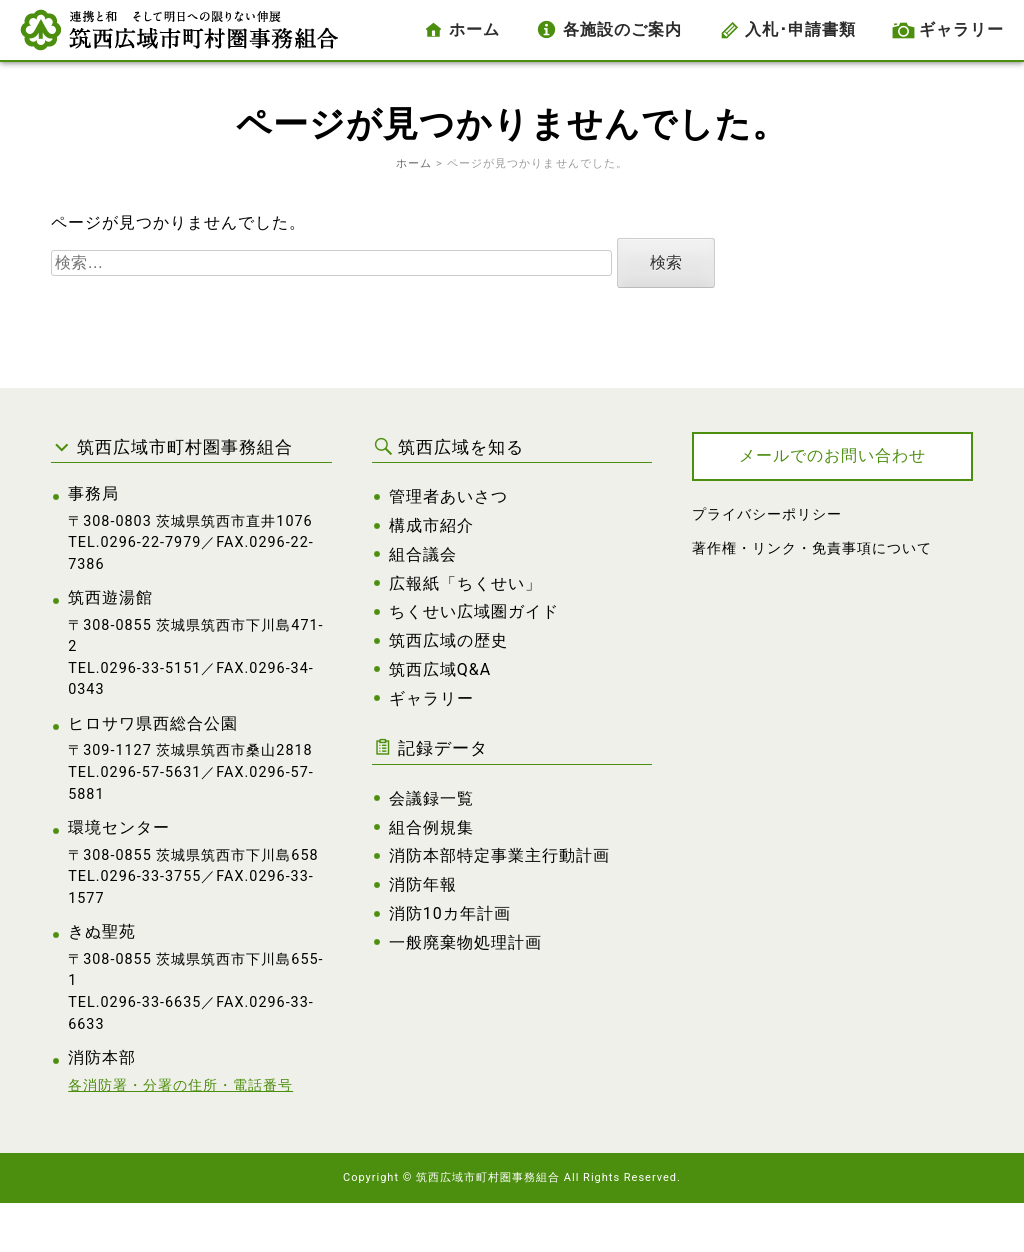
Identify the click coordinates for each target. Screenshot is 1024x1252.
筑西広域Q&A (440, 669)
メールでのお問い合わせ (832, 455)
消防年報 (423, 884)
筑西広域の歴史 (448, 640)
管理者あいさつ (448, 496)
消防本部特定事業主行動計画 (499, 855)
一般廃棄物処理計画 (465, 942)
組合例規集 (431, 827)
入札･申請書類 (800, 29)
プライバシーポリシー (767, 514)
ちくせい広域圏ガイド (474, 611)
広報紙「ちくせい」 (465, 583)
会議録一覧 (431, 798)
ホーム (474, 29)
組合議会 (423, 554)
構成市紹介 (431, 525)
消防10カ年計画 (450, 913)
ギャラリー (961, 29)
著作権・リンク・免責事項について (812, 548)
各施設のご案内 (622, 29)
